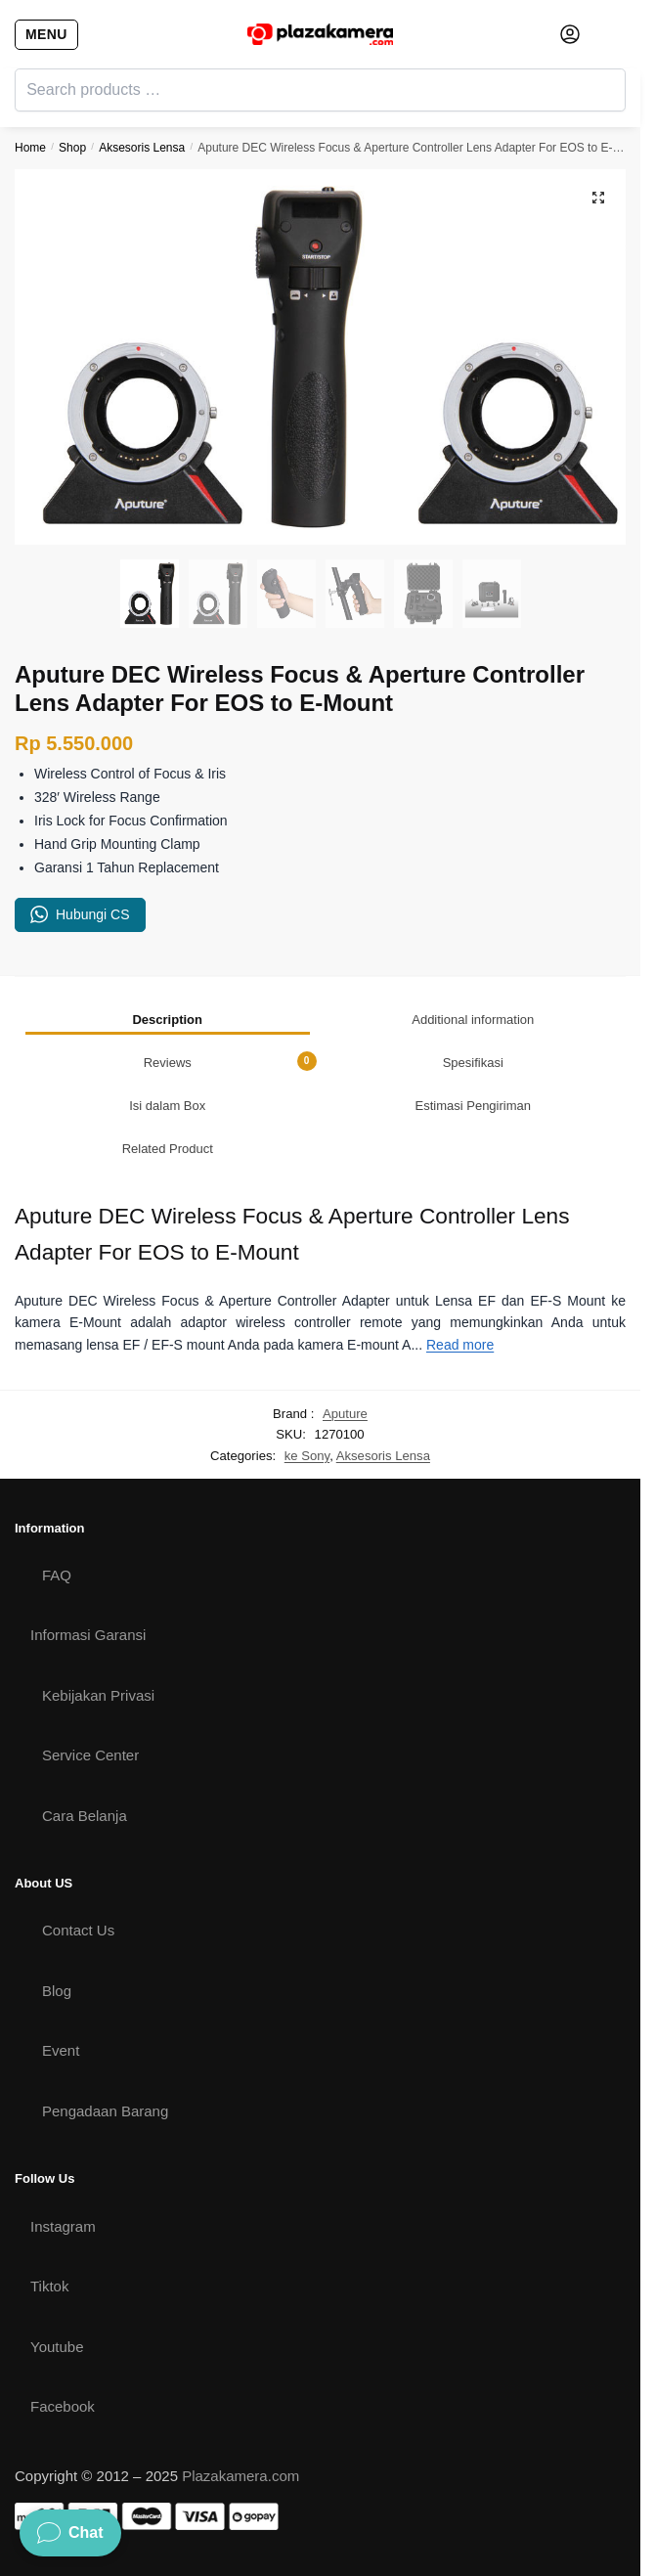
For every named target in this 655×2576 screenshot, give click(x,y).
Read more (460, 1345)
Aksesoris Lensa (142, 148)
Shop (72, 148)
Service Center (90, 1755)
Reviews (230, 1061)
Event (60, 2050)
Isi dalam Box (167, 1105)
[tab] (168, 1019)
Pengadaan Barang (105, 2111)
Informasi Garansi (88, 1634)
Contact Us (78, 1930)
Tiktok (49, 2286)
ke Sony (306, 1455)
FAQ (56, 1575)
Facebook (62, 2406)
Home (30, 148)
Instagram (63, 2226)
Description (167, 1019)
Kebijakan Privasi (98, 1695)
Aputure (345, 1413)
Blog (56, 1990)
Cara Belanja (84, 1815)
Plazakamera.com (240, 2475)
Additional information (473, 1019)
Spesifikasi (473, 1062)
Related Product (167, 1148)
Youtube (57, 2346)
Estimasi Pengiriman (473, 1105)
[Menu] (44, 34)
